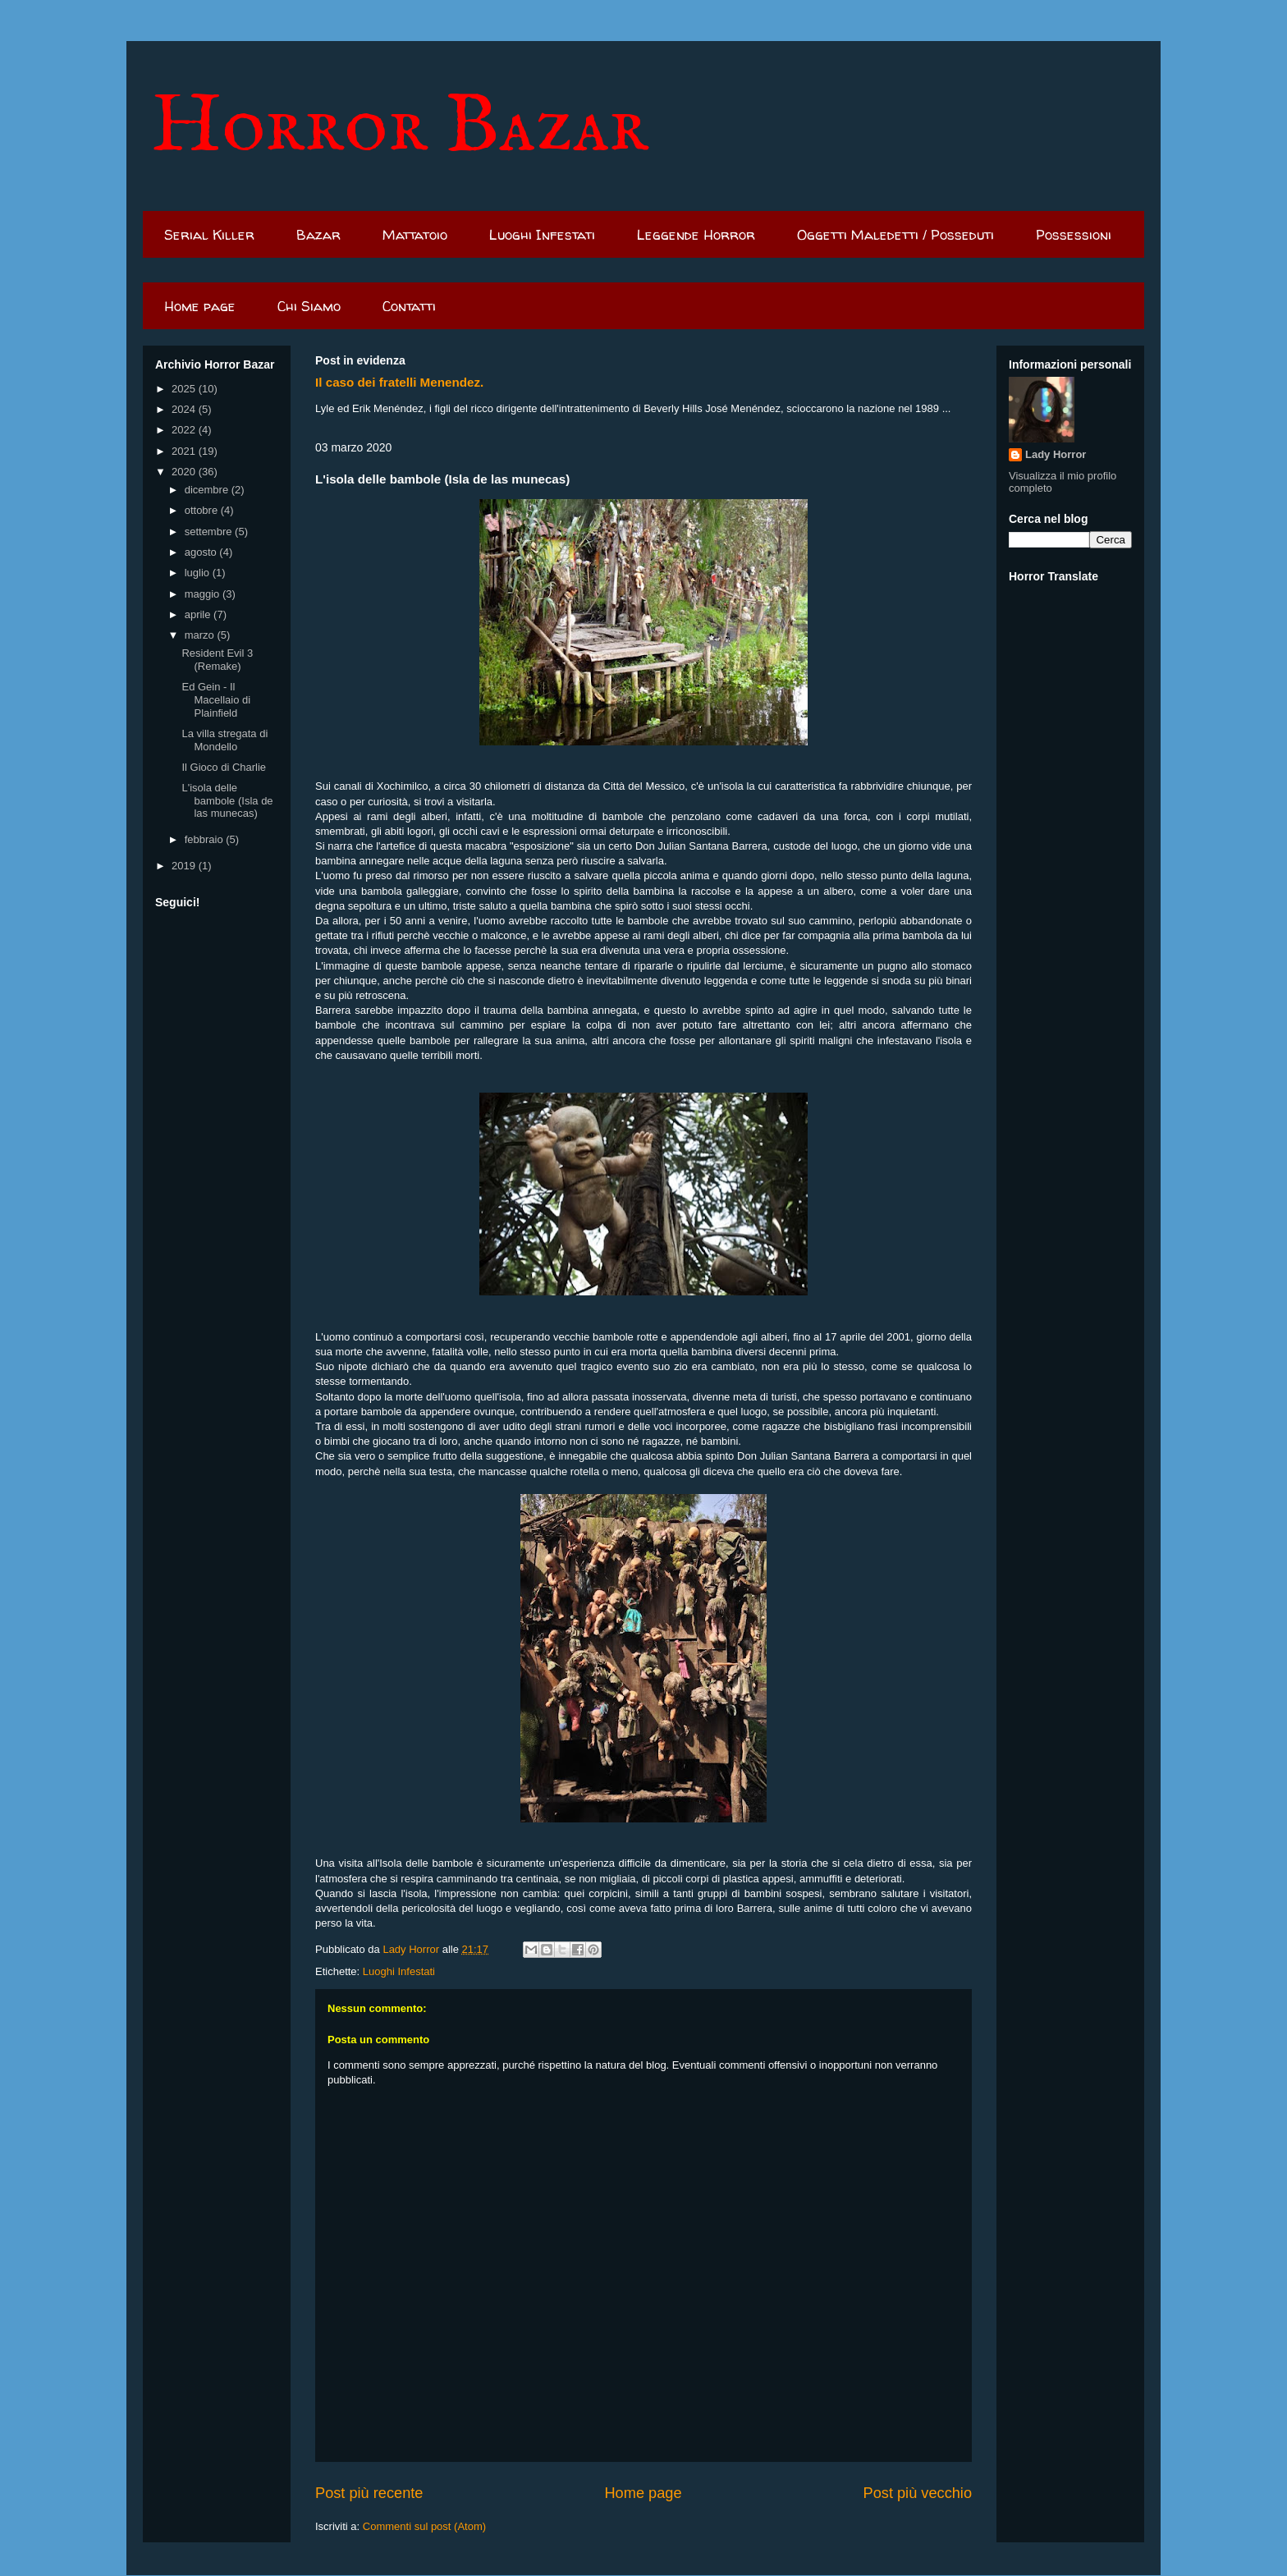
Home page (200, 305)
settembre (210, 531)
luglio (199, 572)
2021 (185, 451)
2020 (185, 471)
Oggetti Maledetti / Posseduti (895, 234)
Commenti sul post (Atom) (424, 2526)
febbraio (206, 839)
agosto (202, 552)
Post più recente (369, 2493)
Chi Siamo (309, 305)
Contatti (409, 305)
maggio (203, 594)
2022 (185, 430)
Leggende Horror (696, 234)
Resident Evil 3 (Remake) (217, 659)
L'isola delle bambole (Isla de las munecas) (227, 800)
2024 (185, 409)
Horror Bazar (399, 128)
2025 (185, 389)
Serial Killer (209, 234)
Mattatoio (414, 234)
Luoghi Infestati (542, 234)
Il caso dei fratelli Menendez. (399, 382)
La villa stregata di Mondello (224, 740)
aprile (199, 614)
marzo (201, 635)
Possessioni (1073, 234)
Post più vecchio (917, 2493)
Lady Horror (1055, 454)
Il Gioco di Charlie (223, 767)
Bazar (318, 234)
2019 (185, 865)
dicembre (208, 490)
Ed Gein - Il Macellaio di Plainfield (215, 699)
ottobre (203, 510)
